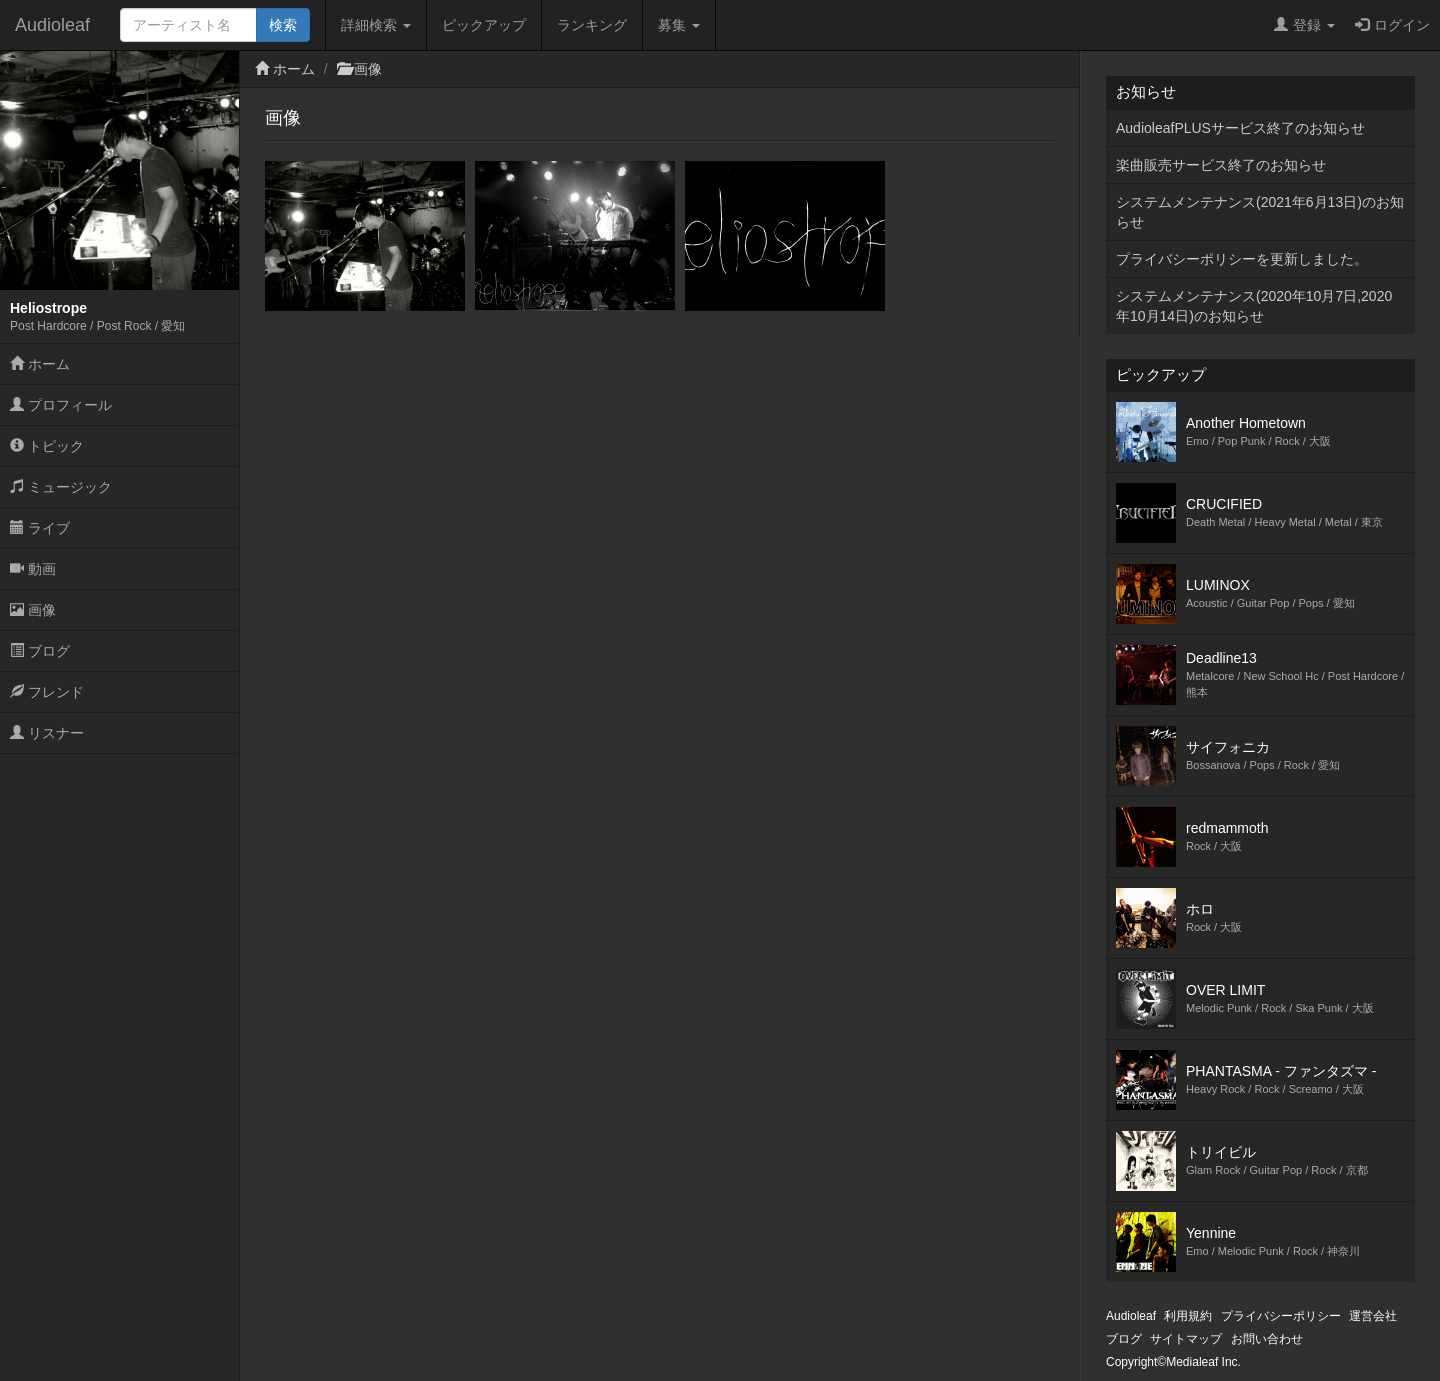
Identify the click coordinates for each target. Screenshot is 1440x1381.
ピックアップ (484, 25)
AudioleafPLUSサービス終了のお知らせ (1240, 128)
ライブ (40, 528)
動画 (33, 569)
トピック (47, 446)
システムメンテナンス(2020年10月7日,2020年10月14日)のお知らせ (1254, 306)
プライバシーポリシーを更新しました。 (1242, 259)
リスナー (47, 733)
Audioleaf (52, 25)
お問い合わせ (1267, 1339)
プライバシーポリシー (1281, 1316)
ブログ (40, 651)
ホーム (40, 364)
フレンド (47, 692)
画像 (33, 610)
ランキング (592, 25)
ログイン (1392, 25)
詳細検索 (376, 25)
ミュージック (61, 487)
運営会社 (1373, 1316)
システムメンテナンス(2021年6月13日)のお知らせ (1260, 212)
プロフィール (61, 405)
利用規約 (1188, 1316)
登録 (1304, 25)
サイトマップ (1186, 1339)
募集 (679, 25)
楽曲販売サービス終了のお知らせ (1221, 165)
